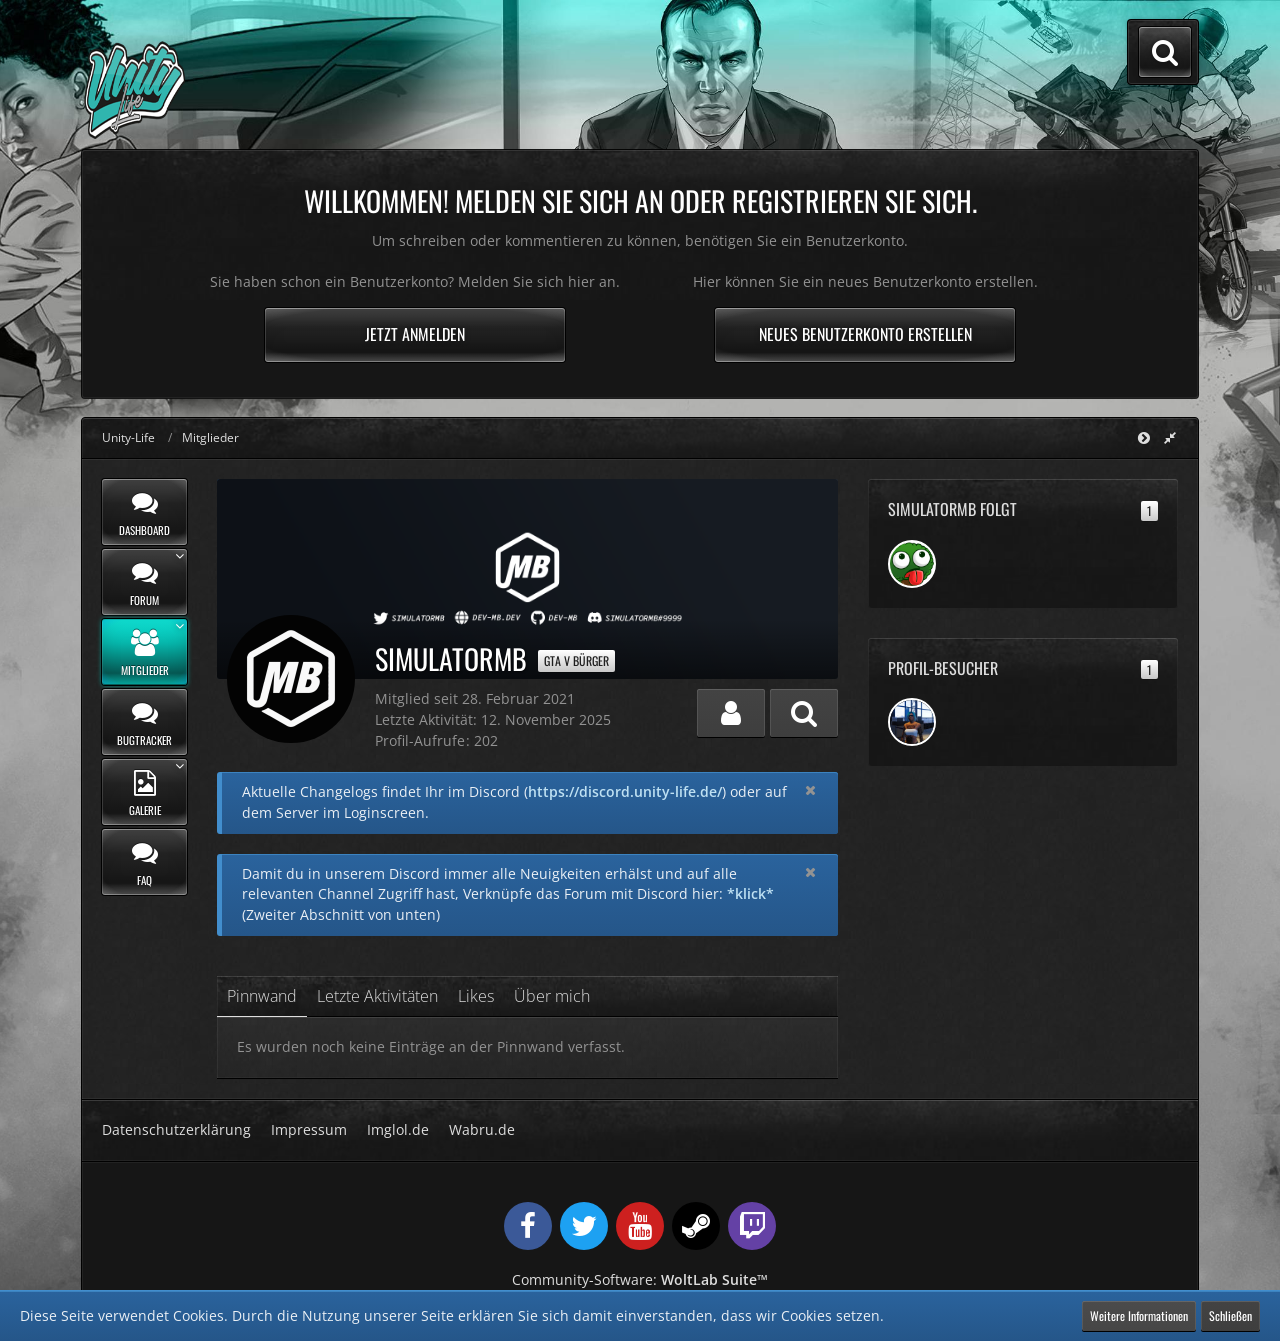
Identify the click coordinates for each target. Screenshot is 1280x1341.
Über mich (552, 996)
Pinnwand (262, 996)
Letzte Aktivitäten (377, 996)
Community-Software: (640, 1279)
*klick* (750, 893)
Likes (476, 996)
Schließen (1230, 1315)
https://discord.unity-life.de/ (625, 791)
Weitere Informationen (1139, 1315)
